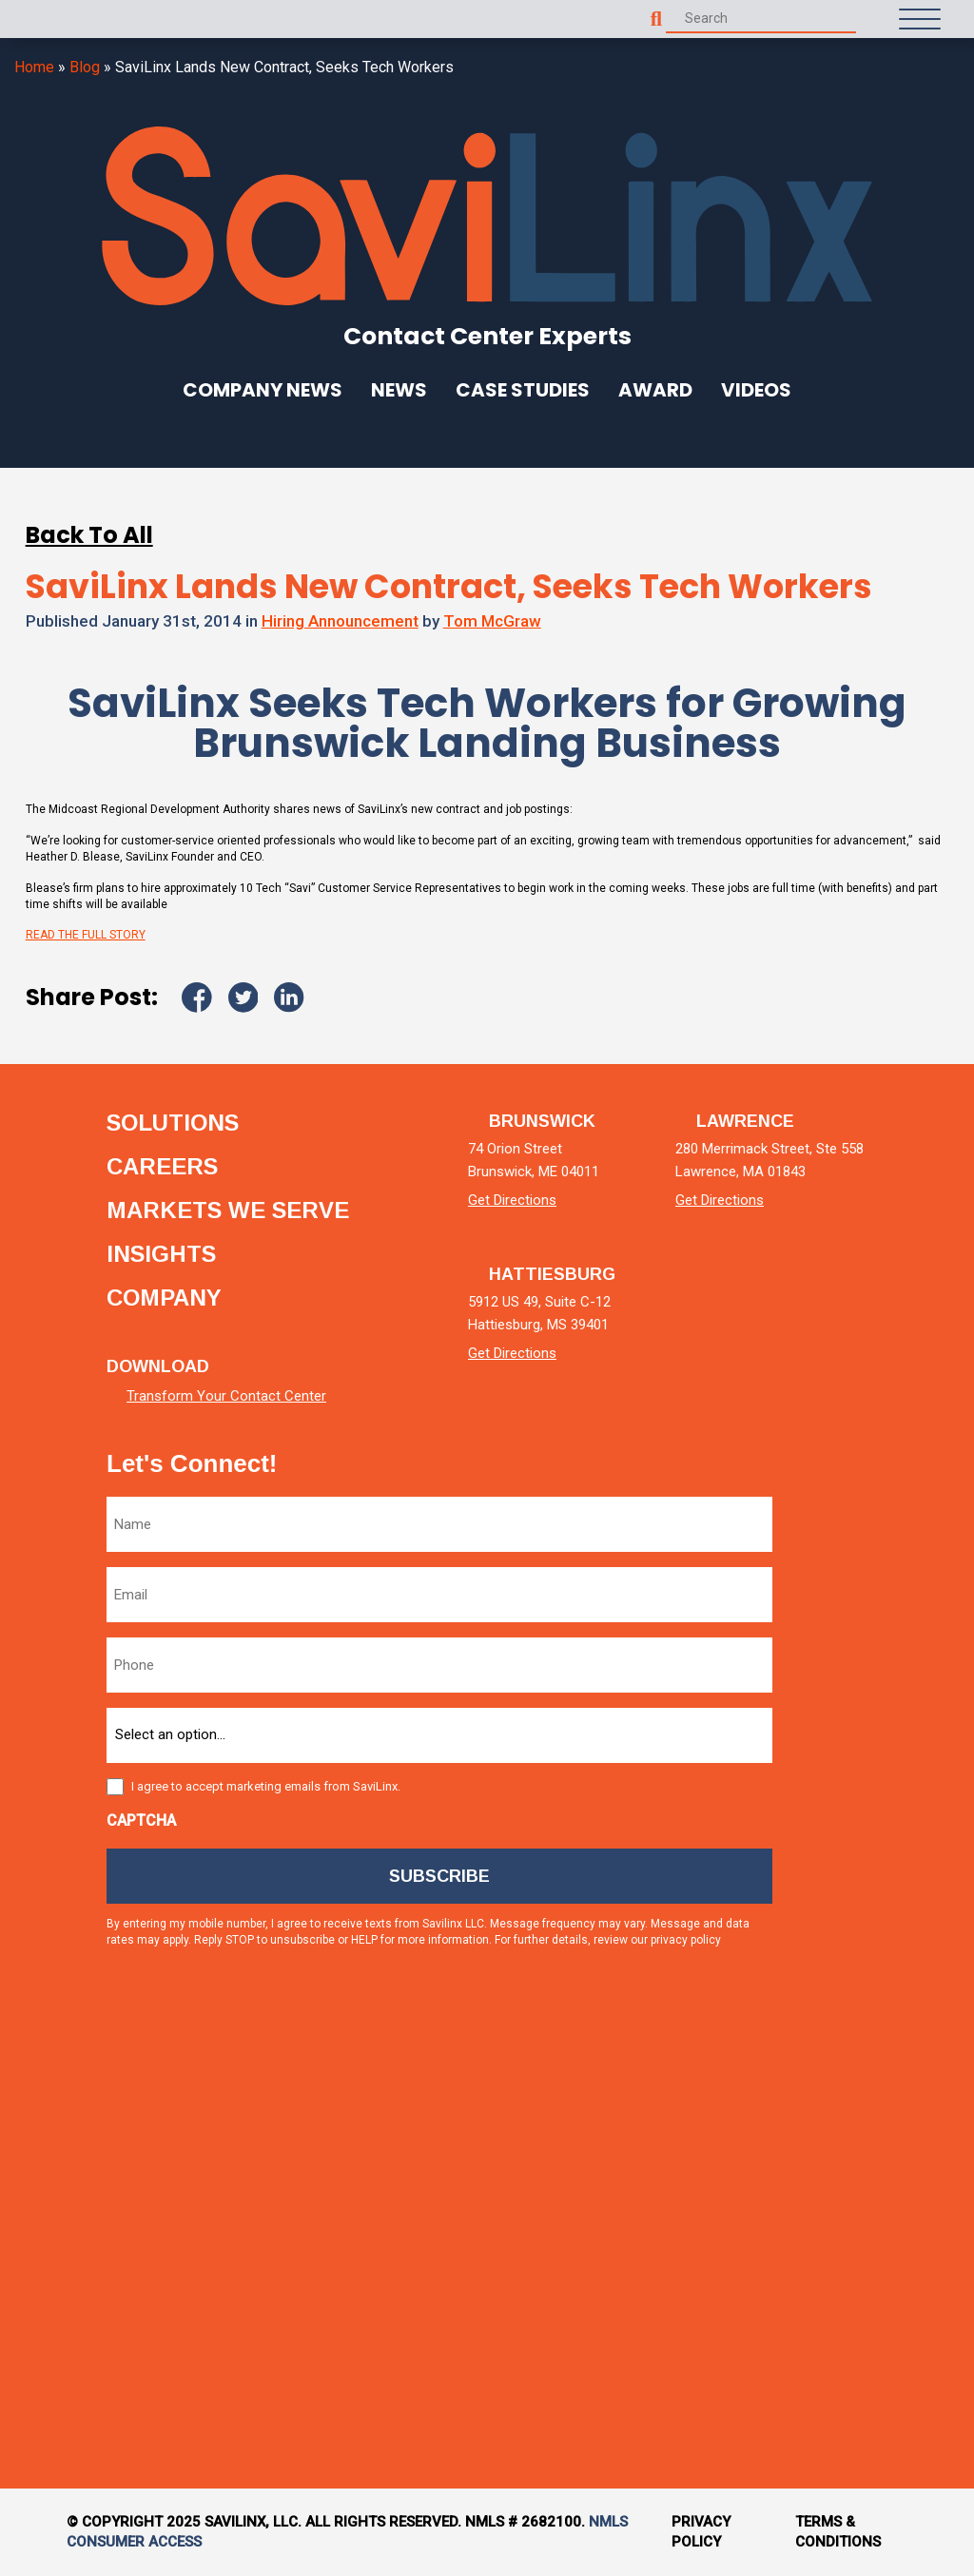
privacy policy (686, 1940)
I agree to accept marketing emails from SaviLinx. (265, 1786)
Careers (162, 1166)
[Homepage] (57, 19)
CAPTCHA (141, 1820)
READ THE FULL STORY (86, 934)
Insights (161, 1254)
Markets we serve (228, 1210)
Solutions (173, 1123)
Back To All (89, 535)
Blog (84, 67)
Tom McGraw (492, 620)
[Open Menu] (920, 19)
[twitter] (851, 1725)
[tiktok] (851, 2210)
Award (655, 390)
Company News (262, 390)
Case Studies (523, 390)
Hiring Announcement (340, 620)
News (399, 390)
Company (164, 1298)
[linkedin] (851, 1564)
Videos (756, 390)
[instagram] (851, 2049)
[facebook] (851, 1887)
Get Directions (512, 1200)
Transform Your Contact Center (226, 1396)
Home (34, 67)
